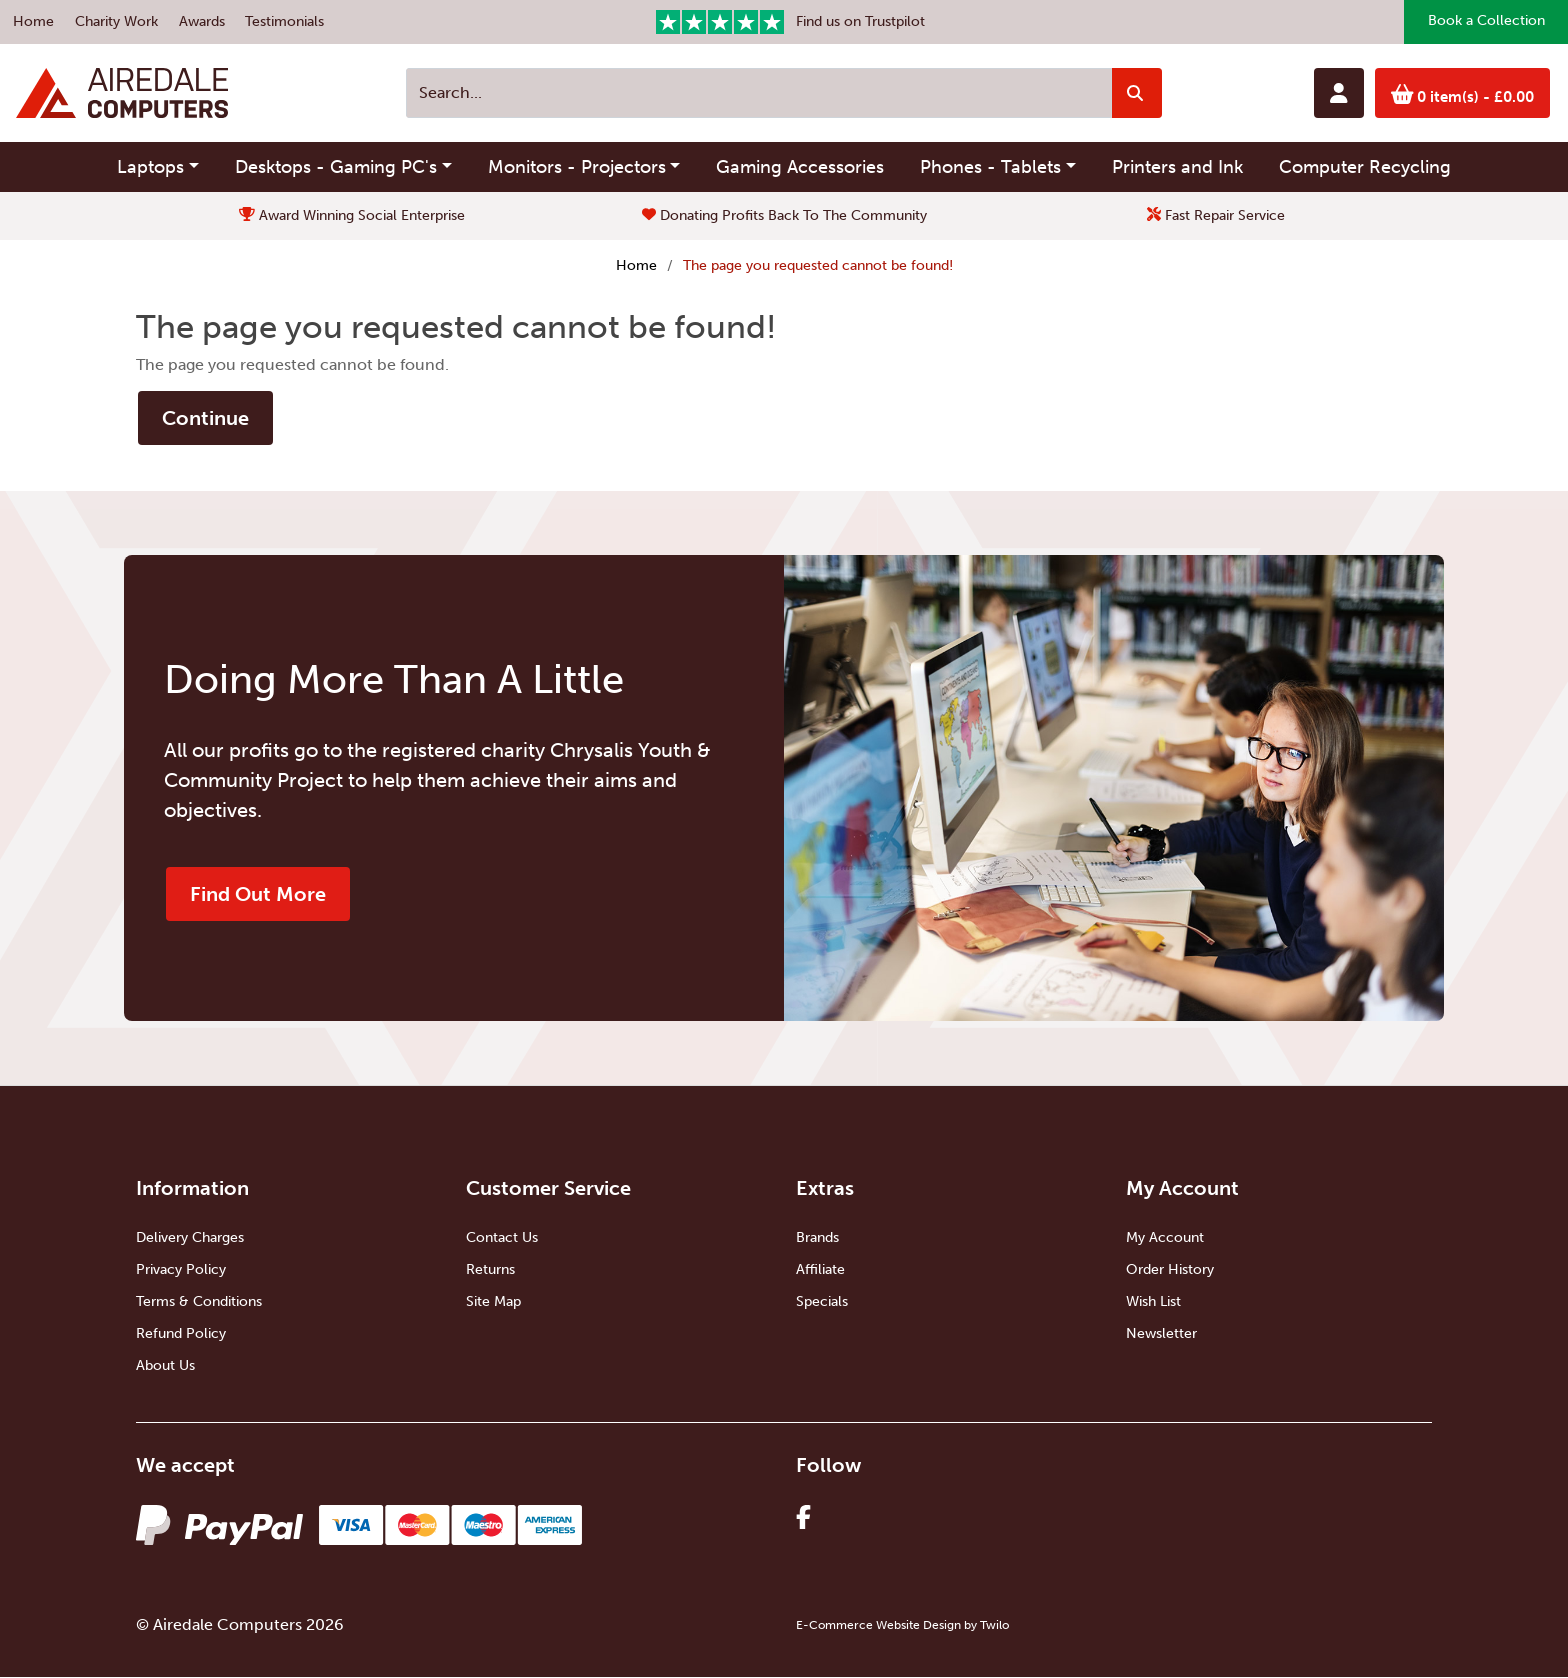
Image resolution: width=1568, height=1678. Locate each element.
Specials (822, 1302)
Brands (817, 1238)
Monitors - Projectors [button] (577, 167)
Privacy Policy (181, 1270)
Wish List (1153, 1302)
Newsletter (1161, 1334)
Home (33, 21)
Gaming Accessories (800, 167)
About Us (165, 1366)
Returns (490, 1270)
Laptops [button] (150, 167)
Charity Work (116, 21)
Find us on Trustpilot (790, 22)
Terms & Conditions (199, 1302)
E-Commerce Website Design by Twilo (902, 1626)
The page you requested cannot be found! (818, 265)
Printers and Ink (1177, 167)
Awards (202, 21)
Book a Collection (1485, 22)
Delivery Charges (190, 1238)
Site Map (493, 1302)
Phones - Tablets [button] (990, 167)
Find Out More (258, 895)
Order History (1170, 1270)
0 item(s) (1460, 95)
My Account (1165, 1238)
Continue (205, 419)
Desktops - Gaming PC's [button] (336, 167)
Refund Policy (181, 1334)
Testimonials (284, 21)
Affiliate (820, 1270)
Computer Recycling (1365, 167)
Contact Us (502, 1238)
